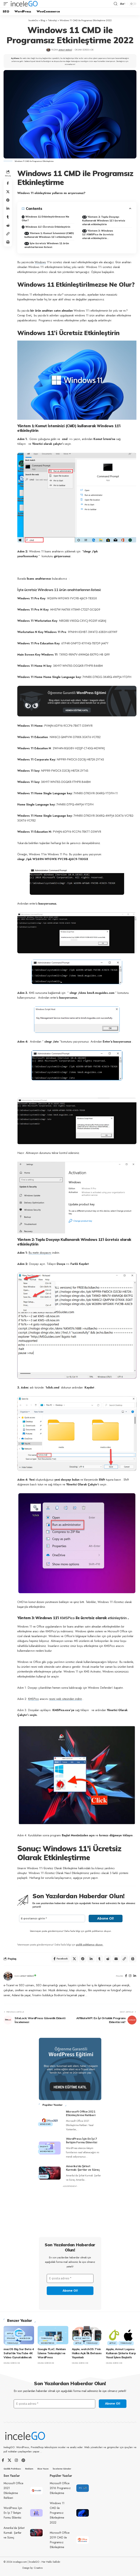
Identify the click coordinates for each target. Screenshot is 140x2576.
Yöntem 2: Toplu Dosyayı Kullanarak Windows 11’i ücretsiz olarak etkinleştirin (103, 220)
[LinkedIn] (134, 1975)
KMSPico (33, 1698)
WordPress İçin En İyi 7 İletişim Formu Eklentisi (81, 2140)
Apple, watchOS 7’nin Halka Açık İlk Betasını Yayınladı (86, 2353)
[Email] (116, 1958)
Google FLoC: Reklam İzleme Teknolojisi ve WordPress (52, 2353)
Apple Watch (82, 2338)
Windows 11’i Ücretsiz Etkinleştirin (48, 226)
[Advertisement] (70, 2211)
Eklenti (44, 2146)
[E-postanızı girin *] (52, 1918)
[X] (9, 2460)
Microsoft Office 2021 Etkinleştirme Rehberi (81, 2112)
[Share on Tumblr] (8, 217)
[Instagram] (130, 1975)
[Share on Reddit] (8, 226)
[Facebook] (125, 1975)
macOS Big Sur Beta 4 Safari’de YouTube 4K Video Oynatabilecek (19, 2353)
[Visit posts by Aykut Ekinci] (8, 1975)
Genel (43, 2176)
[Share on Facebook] (8, 183)
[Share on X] (8, 192)
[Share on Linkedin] (8, 209)
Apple (10, 2333)
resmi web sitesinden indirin (65, 1698)
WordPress (46, 2151)
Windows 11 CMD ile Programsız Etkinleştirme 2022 (57, 2512)
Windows (40, 262)
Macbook (25, 2338)
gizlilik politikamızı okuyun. (90, 1944)
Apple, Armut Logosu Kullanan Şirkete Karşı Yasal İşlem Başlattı (121, 2353)
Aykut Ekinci (65, 49)
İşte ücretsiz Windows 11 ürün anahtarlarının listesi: (47, 245)
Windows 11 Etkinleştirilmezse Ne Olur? (45, 218)
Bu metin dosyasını (40, 1252)
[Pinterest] (23, 2460)
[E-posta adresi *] (70, 2278)
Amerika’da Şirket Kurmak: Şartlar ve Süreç (83, 2167)
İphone (11, 2338)
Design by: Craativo (32, 2567)
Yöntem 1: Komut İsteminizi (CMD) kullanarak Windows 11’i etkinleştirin (49, 235)
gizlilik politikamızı (94, 1930)
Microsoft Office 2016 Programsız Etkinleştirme (60, 2488)
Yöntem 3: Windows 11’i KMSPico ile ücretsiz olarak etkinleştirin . (98, 234)
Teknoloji (12, 2342)
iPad (20, 2333)
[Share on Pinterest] (8, 200)
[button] (7, 3)
